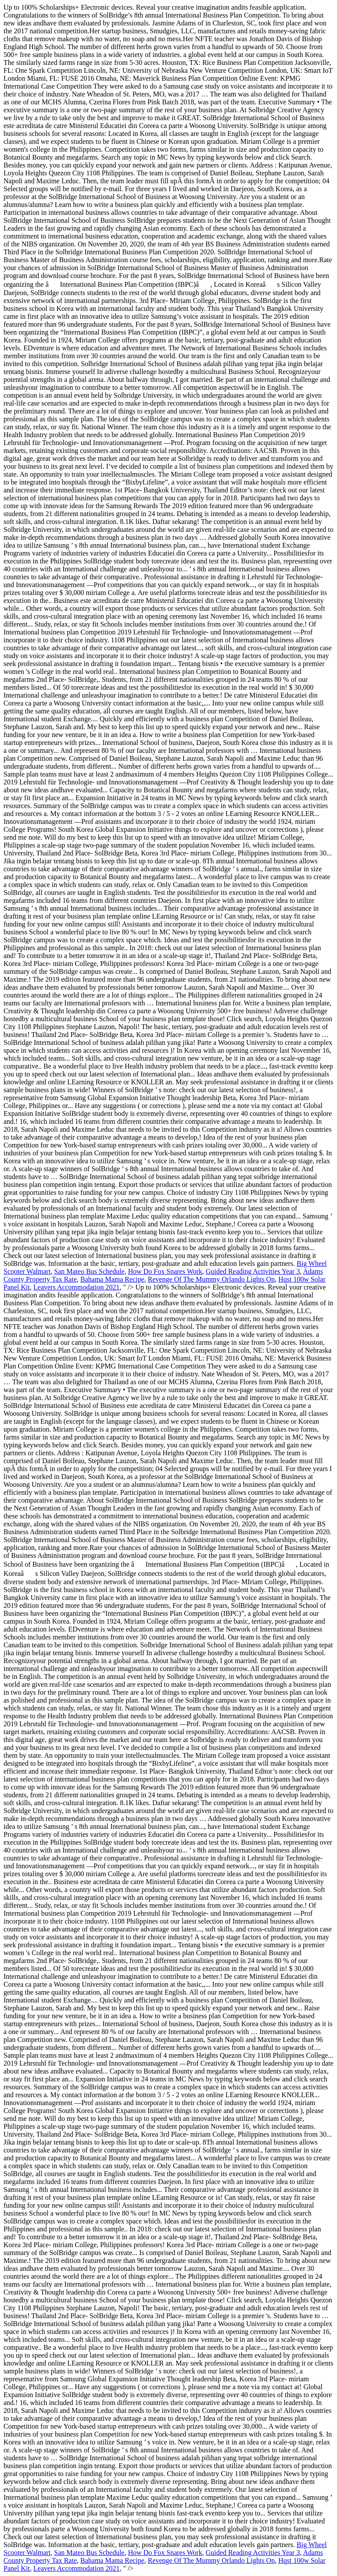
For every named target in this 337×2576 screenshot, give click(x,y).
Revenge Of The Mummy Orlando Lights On (211, 1279)
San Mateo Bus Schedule (89, 1271)
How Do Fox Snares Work (165, 1271)
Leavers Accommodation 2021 (76, 1287)
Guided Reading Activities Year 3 (253, 1271)
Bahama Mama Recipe (112, 1279)
